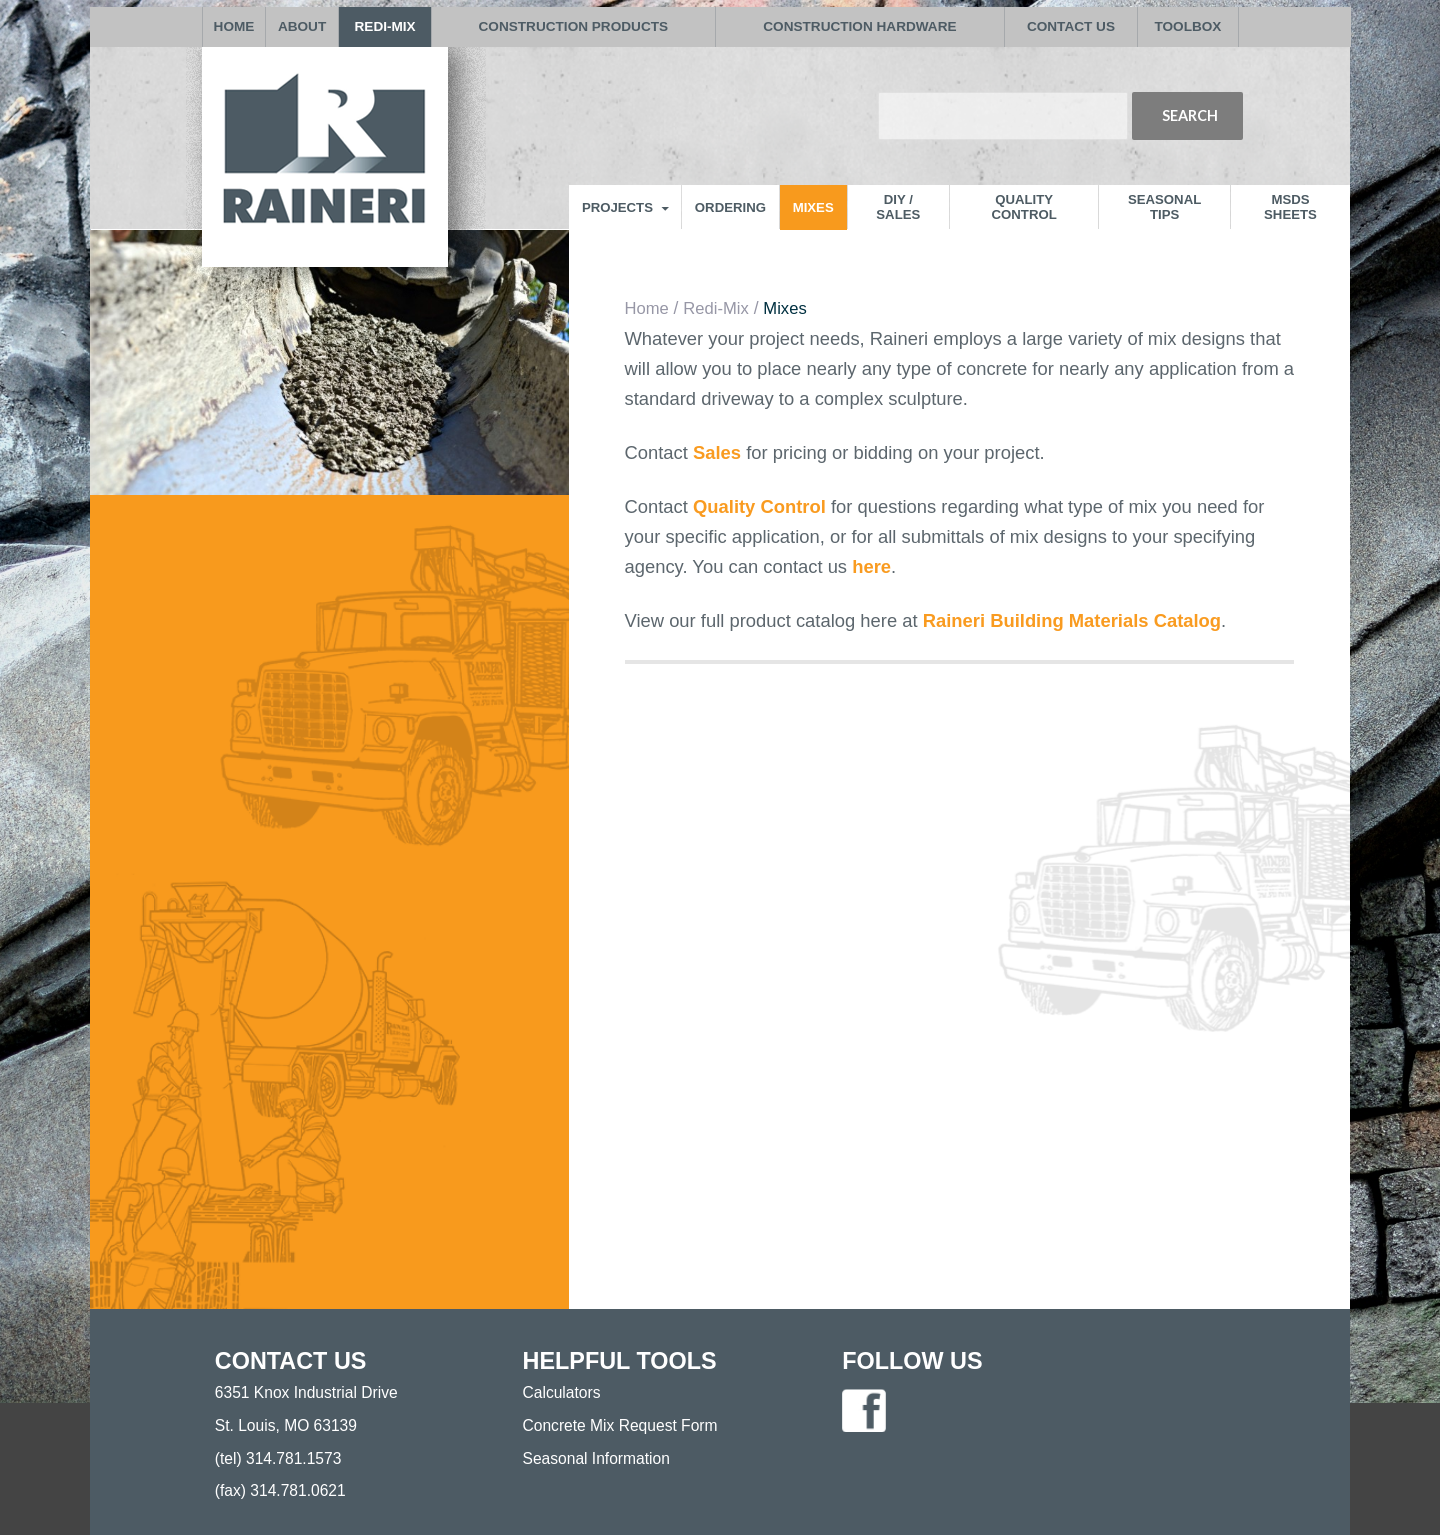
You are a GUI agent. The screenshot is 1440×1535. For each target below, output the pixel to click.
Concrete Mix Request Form (620, 1425)
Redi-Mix (715, 308)
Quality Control (759, 506)
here (871, 566)
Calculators (562, 1392)
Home (647, 308)
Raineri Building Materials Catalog (1072, 620)
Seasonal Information (596, 1458)
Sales (719, 452)
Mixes (784, 308)
